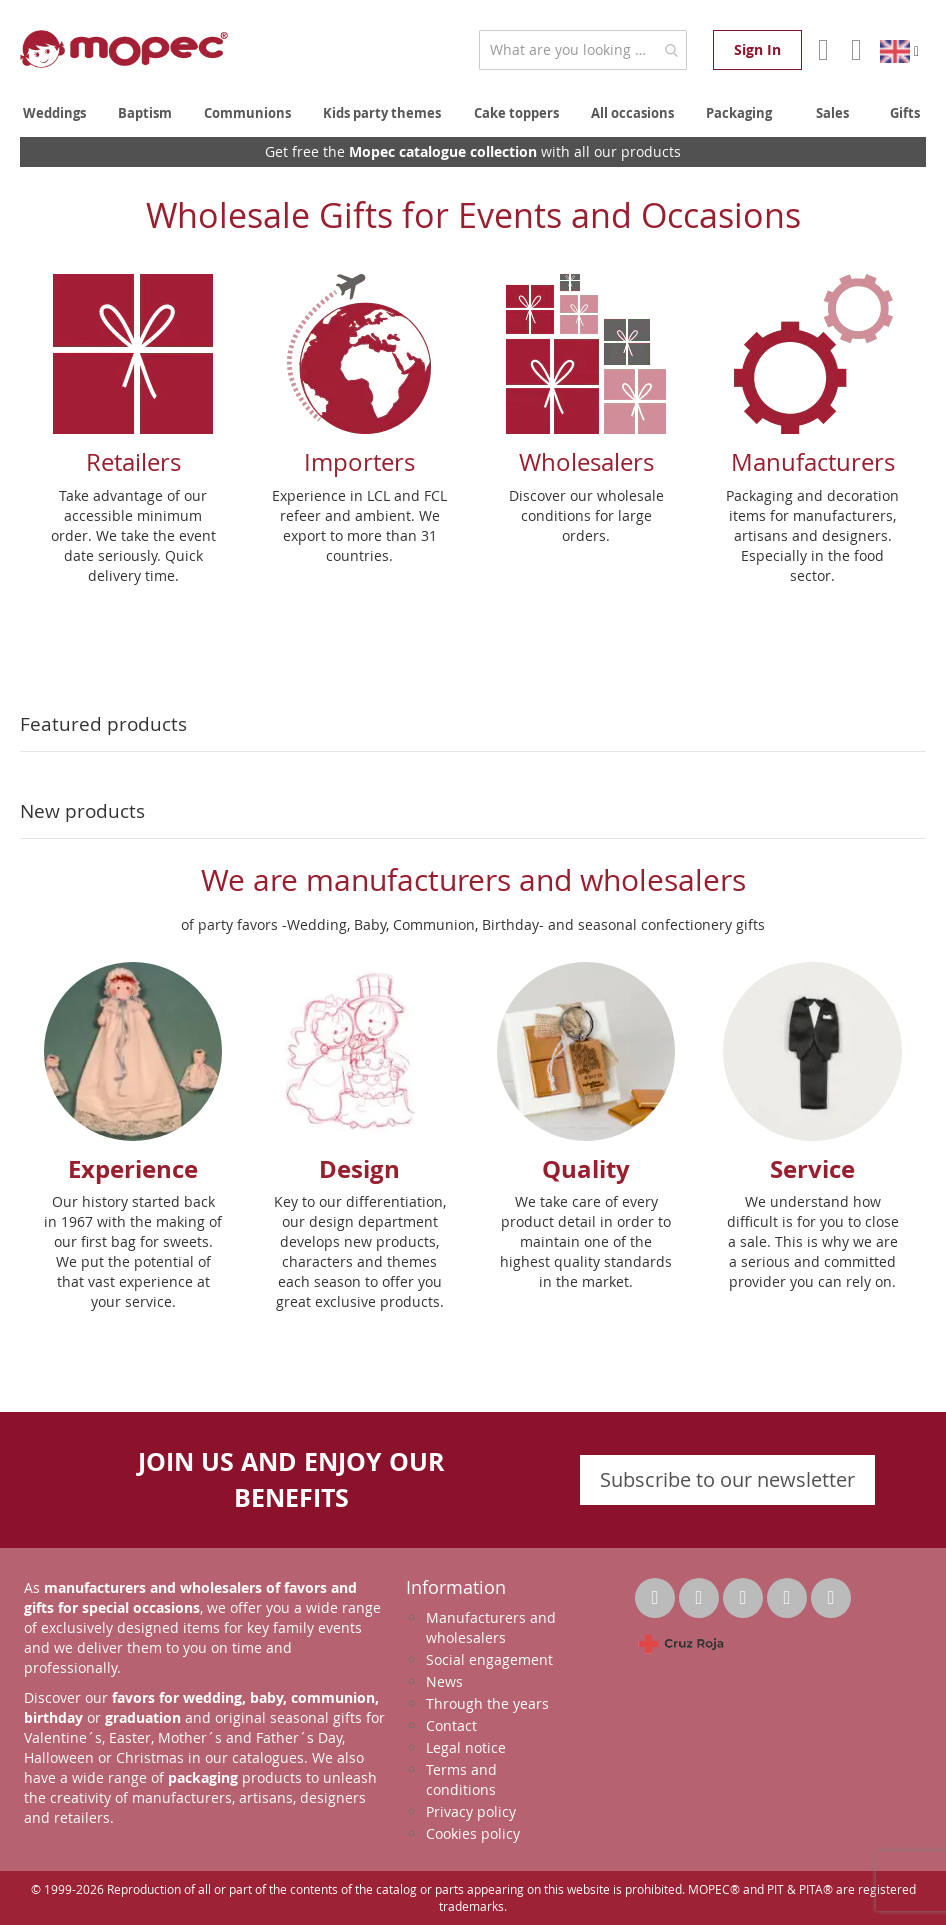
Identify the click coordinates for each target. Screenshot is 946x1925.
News (444, 1681)
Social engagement (489, 1659)
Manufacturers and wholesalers (491, 1627)
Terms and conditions (461, 1779)
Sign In (757, 49)
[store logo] (124, 49)
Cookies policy (473, 1833)
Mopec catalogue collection (443, 151)
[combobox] (583, 50)
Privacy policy (471, 1811)
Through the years (487, 1703)
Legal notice (466, 1747)
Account (821, 50)
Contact (451, 1725)
